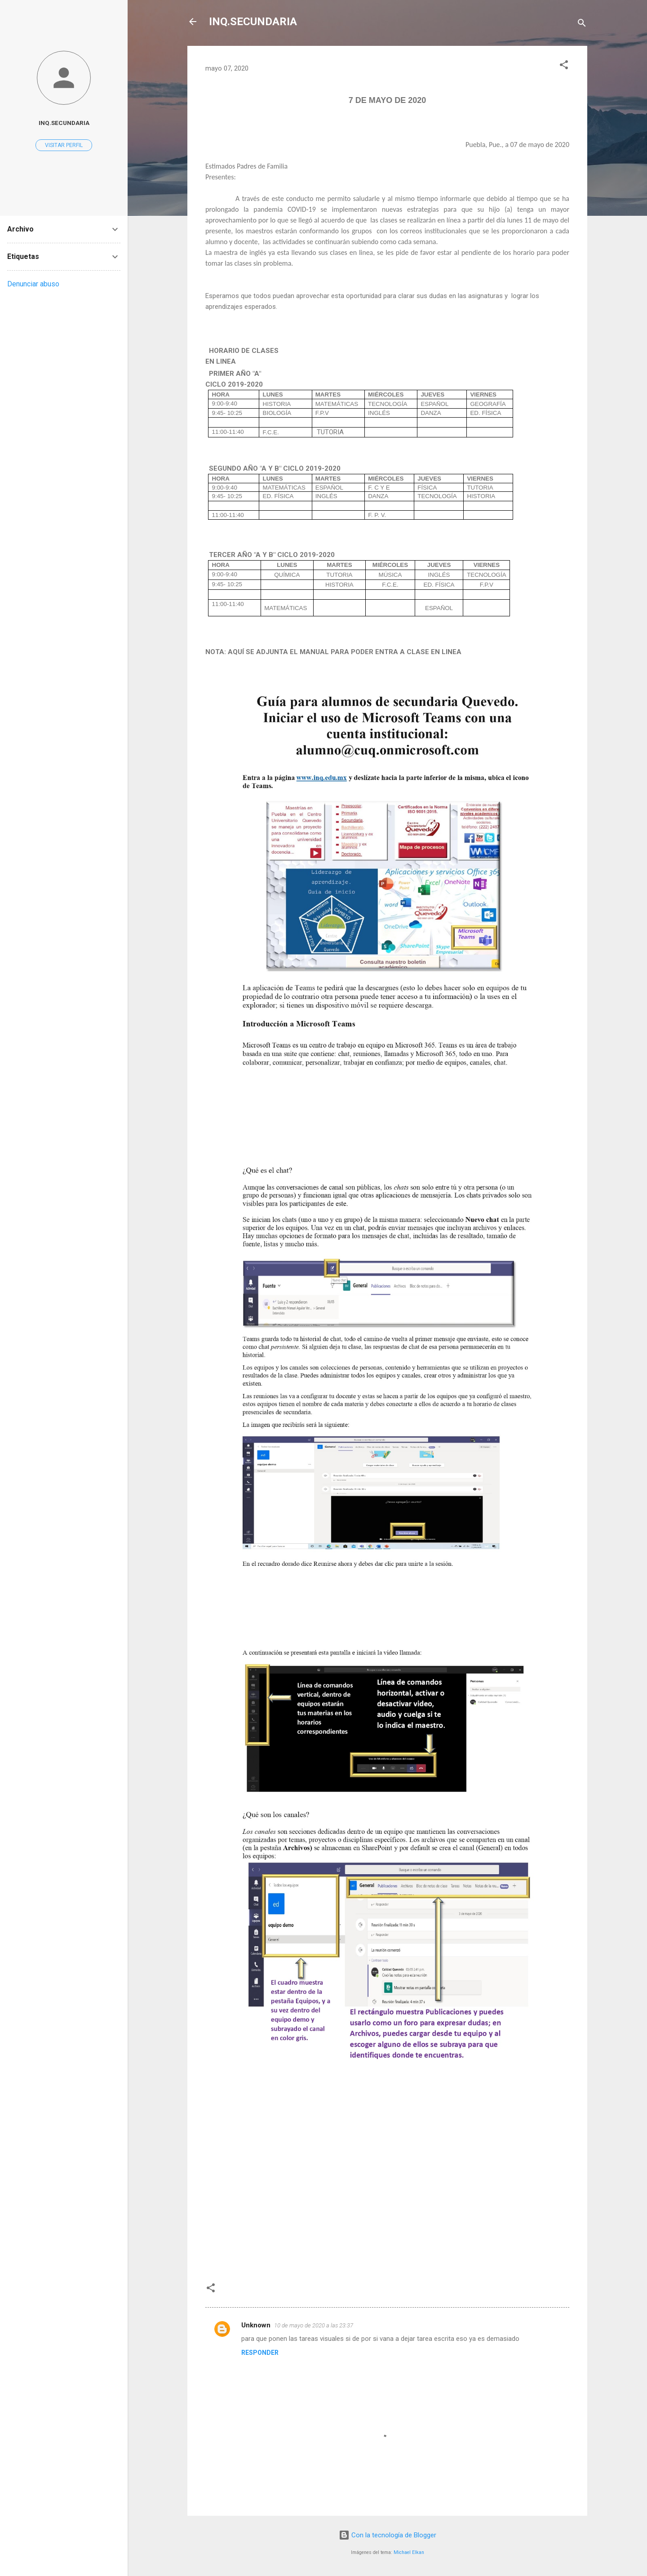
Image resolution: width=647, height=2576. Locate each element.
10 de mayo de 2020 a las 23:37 (313, 2325)
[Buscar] (581, 24)
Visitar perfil (64, 145)
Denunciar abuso (33, 284)
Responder (260, 2352)
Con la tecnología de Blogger (387, 2535)
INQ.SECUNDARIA (253, 21)
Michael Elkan (409, 2552)
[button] (563, 66)
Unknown (255, 2325)
